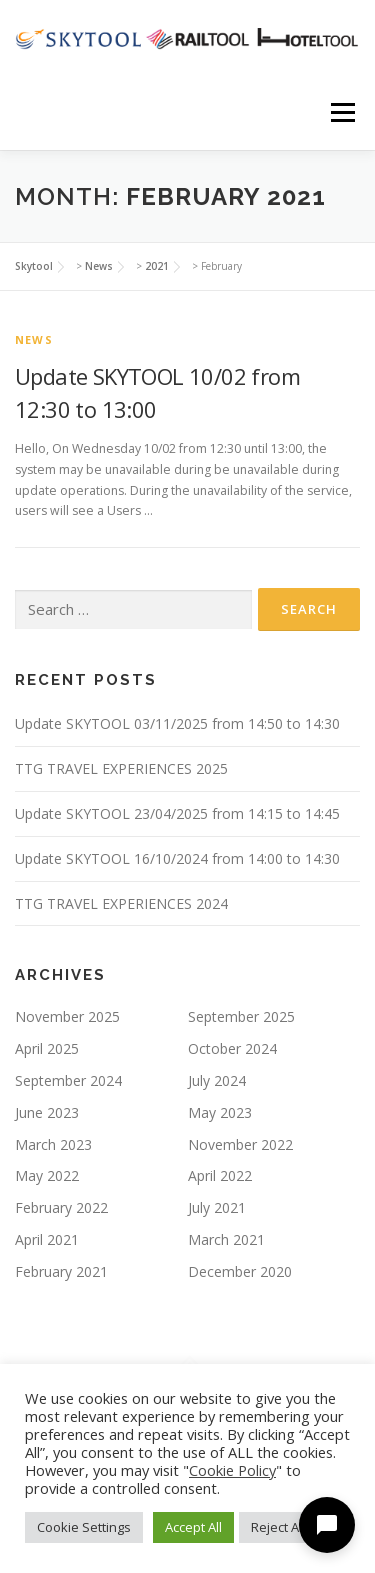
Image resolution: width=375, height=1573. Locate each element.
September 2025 (241, 1016)
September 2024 (68, 1080)
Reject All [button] (278, 1527)
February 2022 (61, 1207)
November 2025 (67, 1016)
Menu (341, 112)
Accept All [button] (193, 1527)
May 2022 (47, 1175)
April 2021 (47, 1239)
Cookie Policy (232, 1470)
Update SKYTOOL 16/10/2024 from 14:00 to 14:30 (177, 858)
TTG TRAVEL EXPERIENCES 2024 (121, 903)
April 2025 (47, 1048)
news (34, 339)
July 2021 (217, 1207)
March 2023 (53, 1144)
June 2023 (47, 1112)
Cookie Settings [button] (84, 1527)
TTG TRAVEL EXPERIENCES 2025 (121, 768)
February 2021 (61, 1271)
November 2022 (240, 1144)
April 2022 (220, 1175)
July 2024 (217, 1080)
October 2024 (232, 1048)
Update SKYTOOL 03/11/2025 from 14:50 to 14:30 (177, 723)
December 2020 (240, 1271)
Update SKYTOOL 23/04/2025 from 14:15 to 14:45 (177, 813)
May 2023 (220, 1112)
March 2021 (226, 1239)
